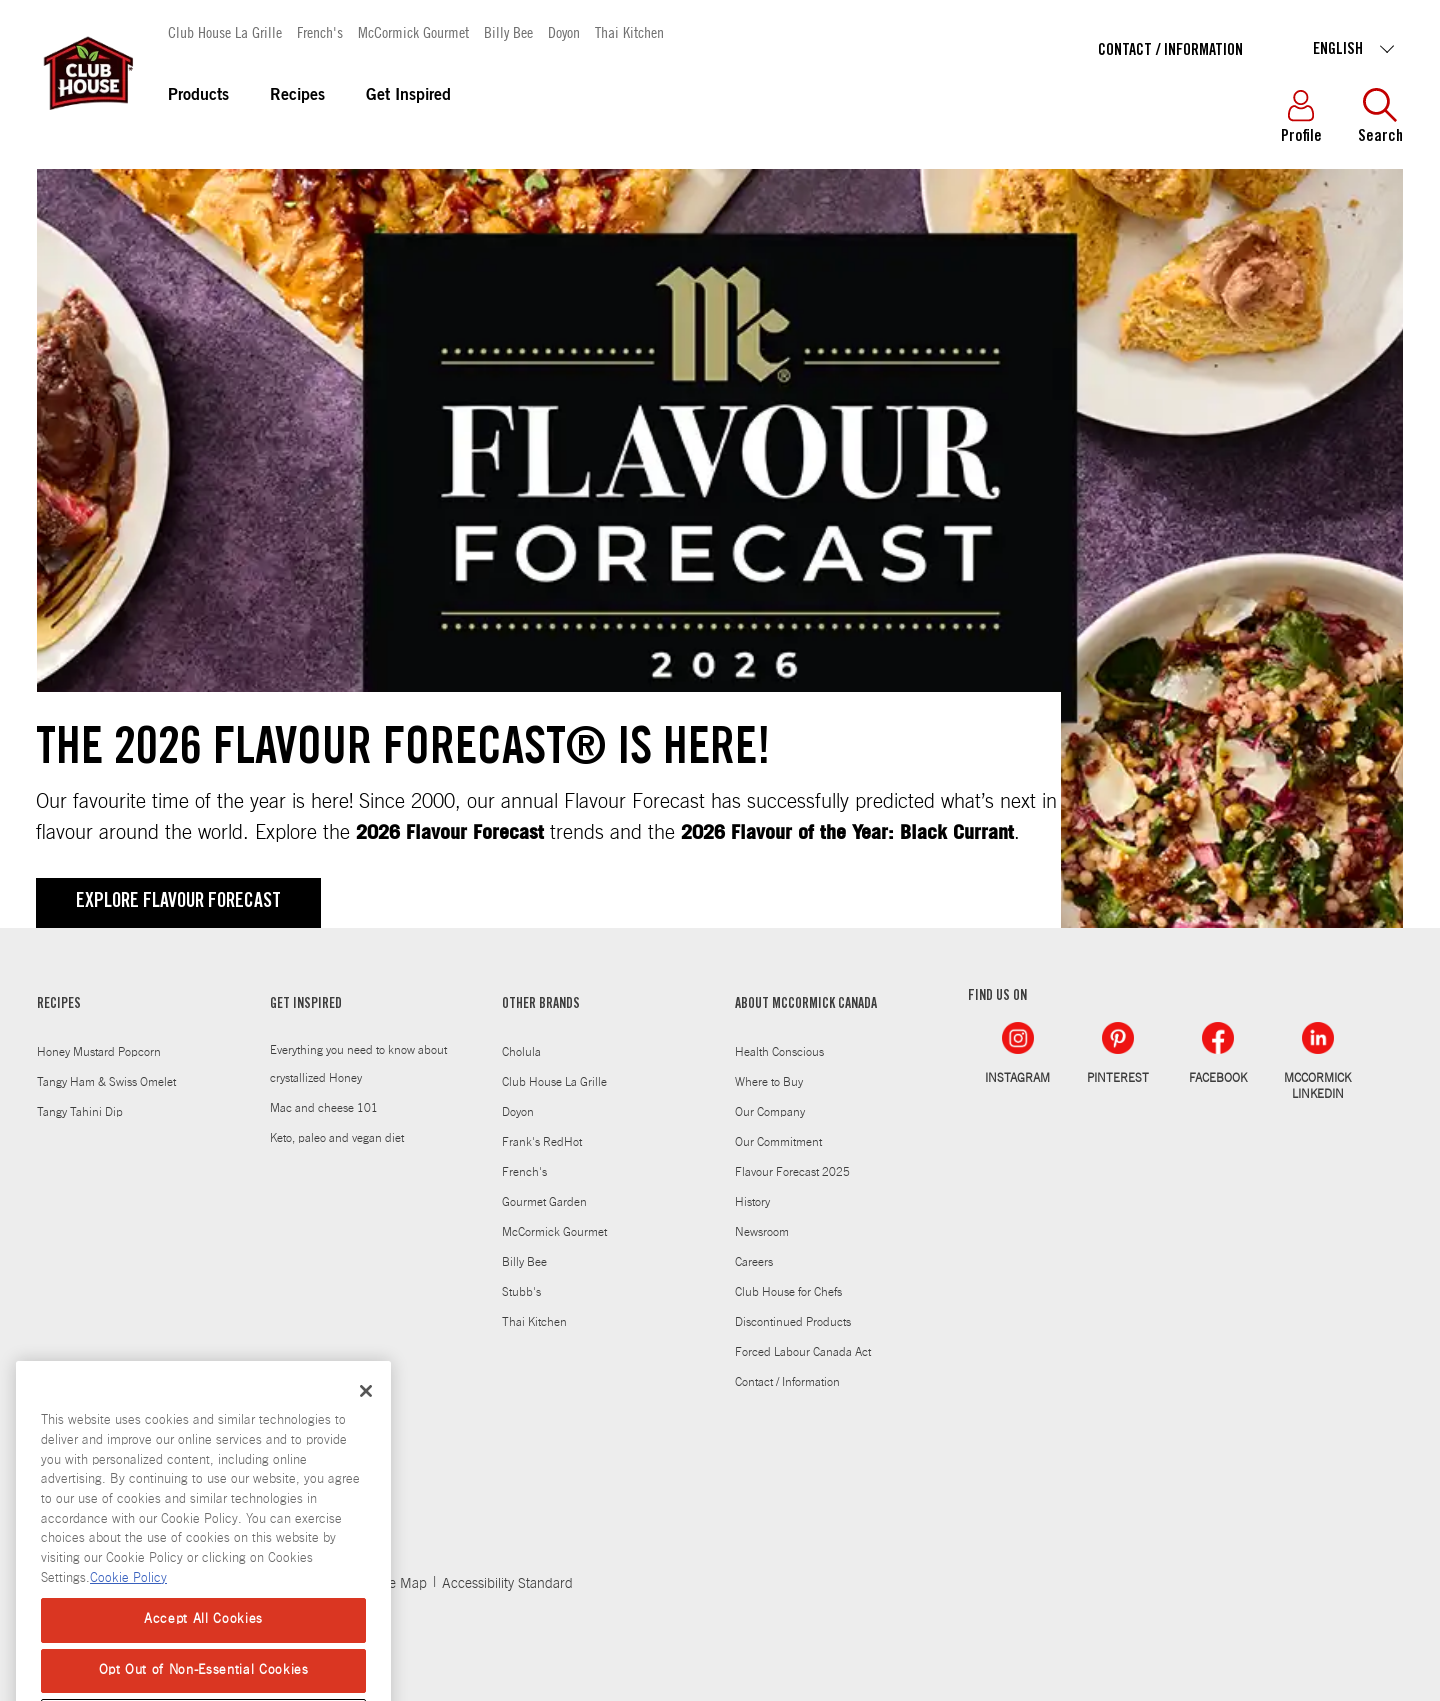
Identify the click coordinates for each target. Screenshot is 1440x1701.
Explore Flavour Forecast (178, 903)
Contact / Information (1170, 51)
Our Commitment (778, 1142)
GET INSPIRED (306, 1005)
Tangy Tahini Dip (80, 1112)
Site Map (400, 1584)
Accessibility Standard (507, 1584)
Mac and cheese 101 (324, 1108)
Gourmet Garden (544, 1202)
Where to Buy (769, 1082)
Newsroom (762, 1232)
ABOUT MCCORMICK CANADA (806, 1005)
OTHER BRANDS (541, 1005)
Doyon (564, 31)
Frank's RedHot (542, 1142)
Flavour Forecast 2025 (792, 1172)
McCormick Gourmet (413, 31)
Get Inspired (408, 96)
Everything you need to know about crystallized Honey (358, 1064)
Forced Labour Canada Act (803, 1352)
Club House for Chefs (788, 1292)
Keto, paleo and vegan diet (337, 1138)
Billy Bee (508, 31)
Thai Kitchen (629, 31)
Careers (754, 1262)
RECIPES (59, 1005)
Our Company (770, 1112)
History (752, 1202)
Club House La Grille (225, 31)
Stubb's (521, 1292)
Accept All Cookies (203, 1648)
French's (320, 31)
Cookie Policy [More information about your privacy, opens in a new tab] (128, 1606)
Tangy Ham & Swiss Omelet (106, 1082)
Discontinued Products (793, 1322)
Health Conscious (779, 1052)
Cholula (521, 1052)
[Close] (366, 1420)
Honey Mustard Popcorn (99, 1052)
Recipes (297, 96)
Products (198, 96)
